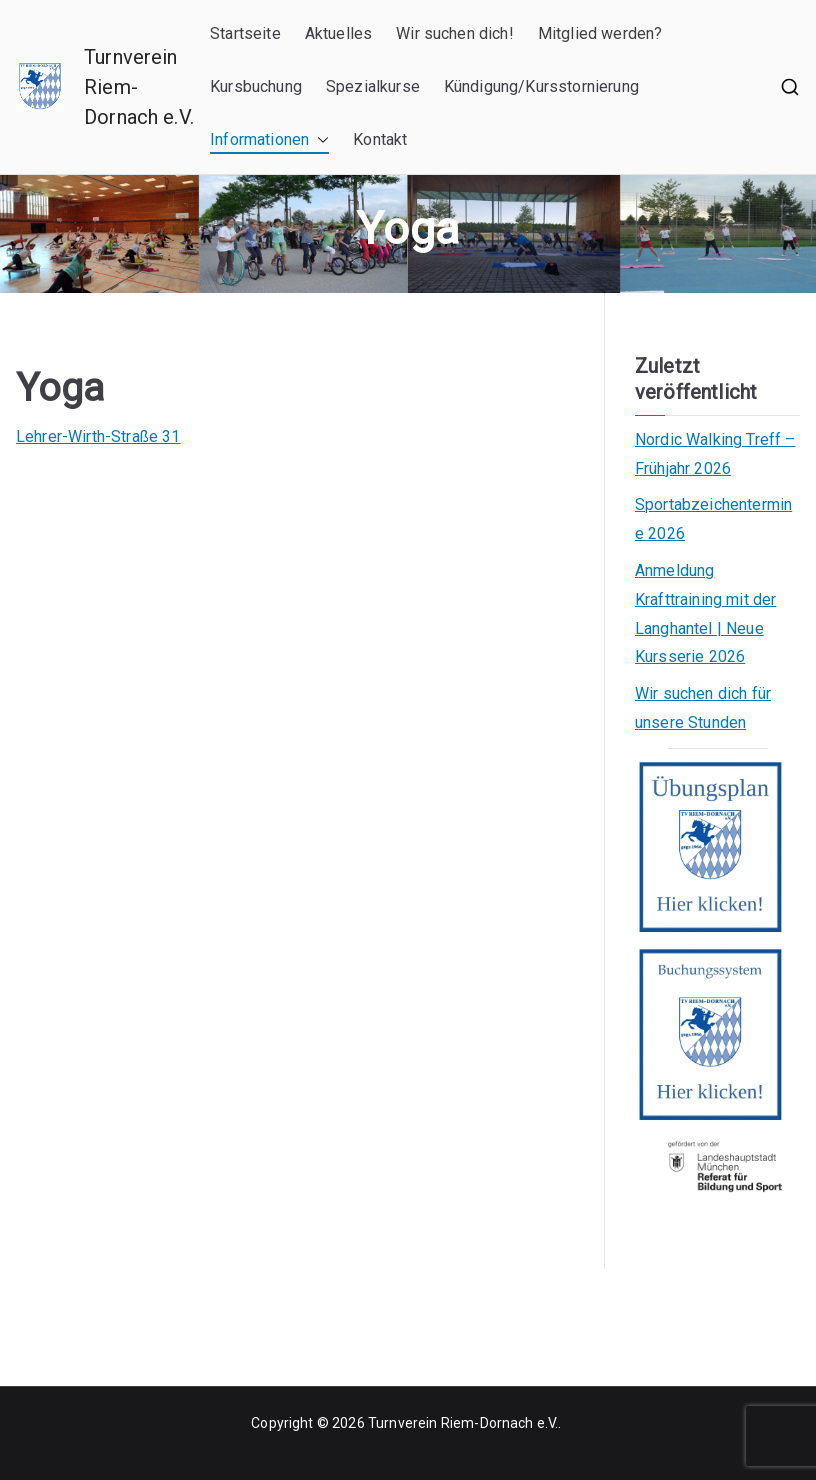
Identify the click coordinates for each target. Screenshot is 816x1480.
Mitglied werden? (600, 33)
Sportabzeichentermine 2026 (713, 519)
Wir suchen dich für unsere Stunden (703, 708)
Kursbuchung (256, 86)
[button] (319, 140)
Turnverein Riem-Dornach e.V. (463, 1423)
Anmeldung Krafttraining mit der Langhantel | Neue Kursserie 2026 (705, 613)
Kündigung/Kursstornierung (541, 86)
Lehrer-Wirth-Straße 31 (98, 436)
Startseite (245, 33)
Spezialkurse (373, 86)
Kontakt (380, 139)
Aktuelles (338, 33)
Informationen (269, 140)
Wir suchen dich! (455, 33)
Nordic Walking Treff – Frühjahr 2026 (715, 454)
